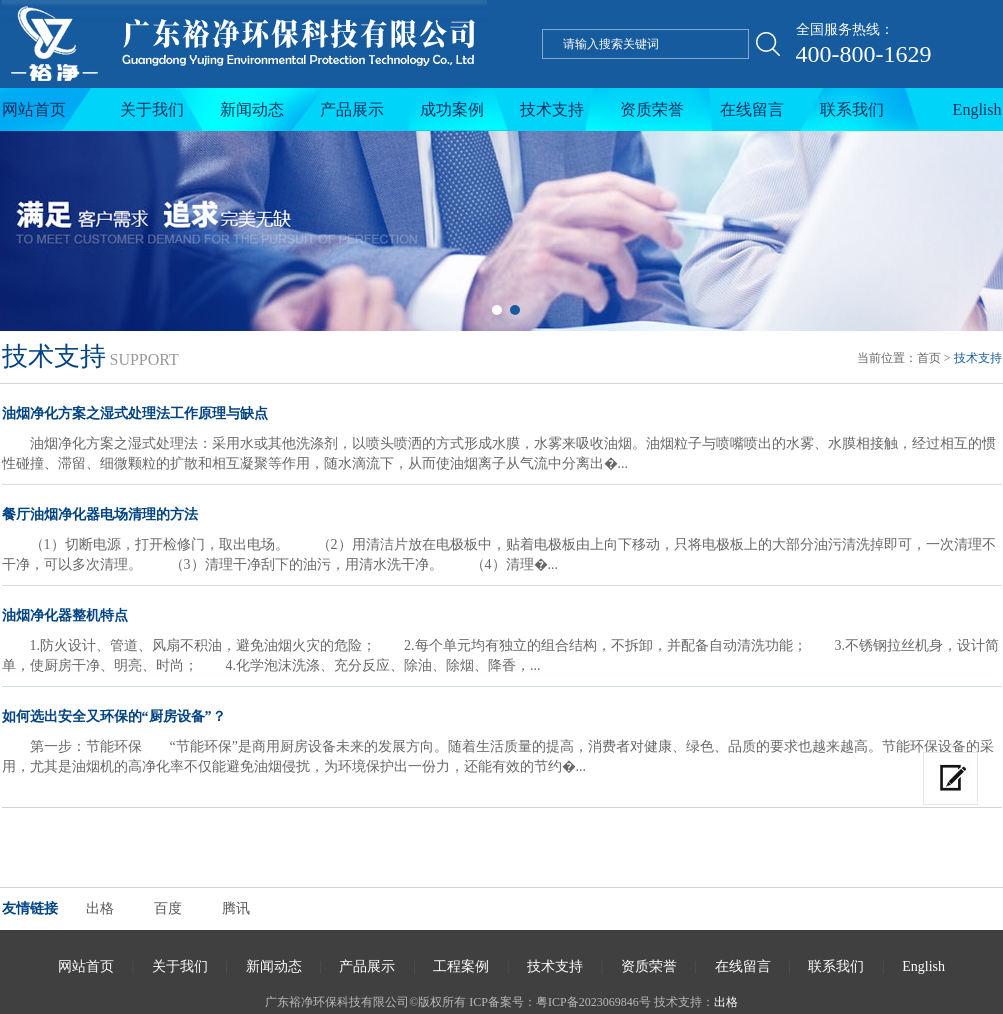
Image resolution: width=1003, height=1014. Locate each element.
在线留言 (752, 109)
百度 (168, 908)
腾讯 (236, 908)
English (977, 109)
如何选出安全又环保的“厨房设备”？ (114, 716)
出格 (100, 908)
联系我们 (852, 109)
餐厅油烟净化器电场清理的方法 (100, 514)
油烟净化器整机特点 (65, 615)
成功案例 (452, 109)
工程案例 (461, 966)
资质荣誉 (652, 109)
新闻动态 (252, 109)
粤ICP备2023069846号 (593, 1002)
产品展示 (352, 109)
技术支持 (552, 109)
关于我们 (152, 109)
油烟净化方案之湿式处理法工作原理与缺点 (135, 413)
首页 (929, 358)
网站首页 (34, 109)
